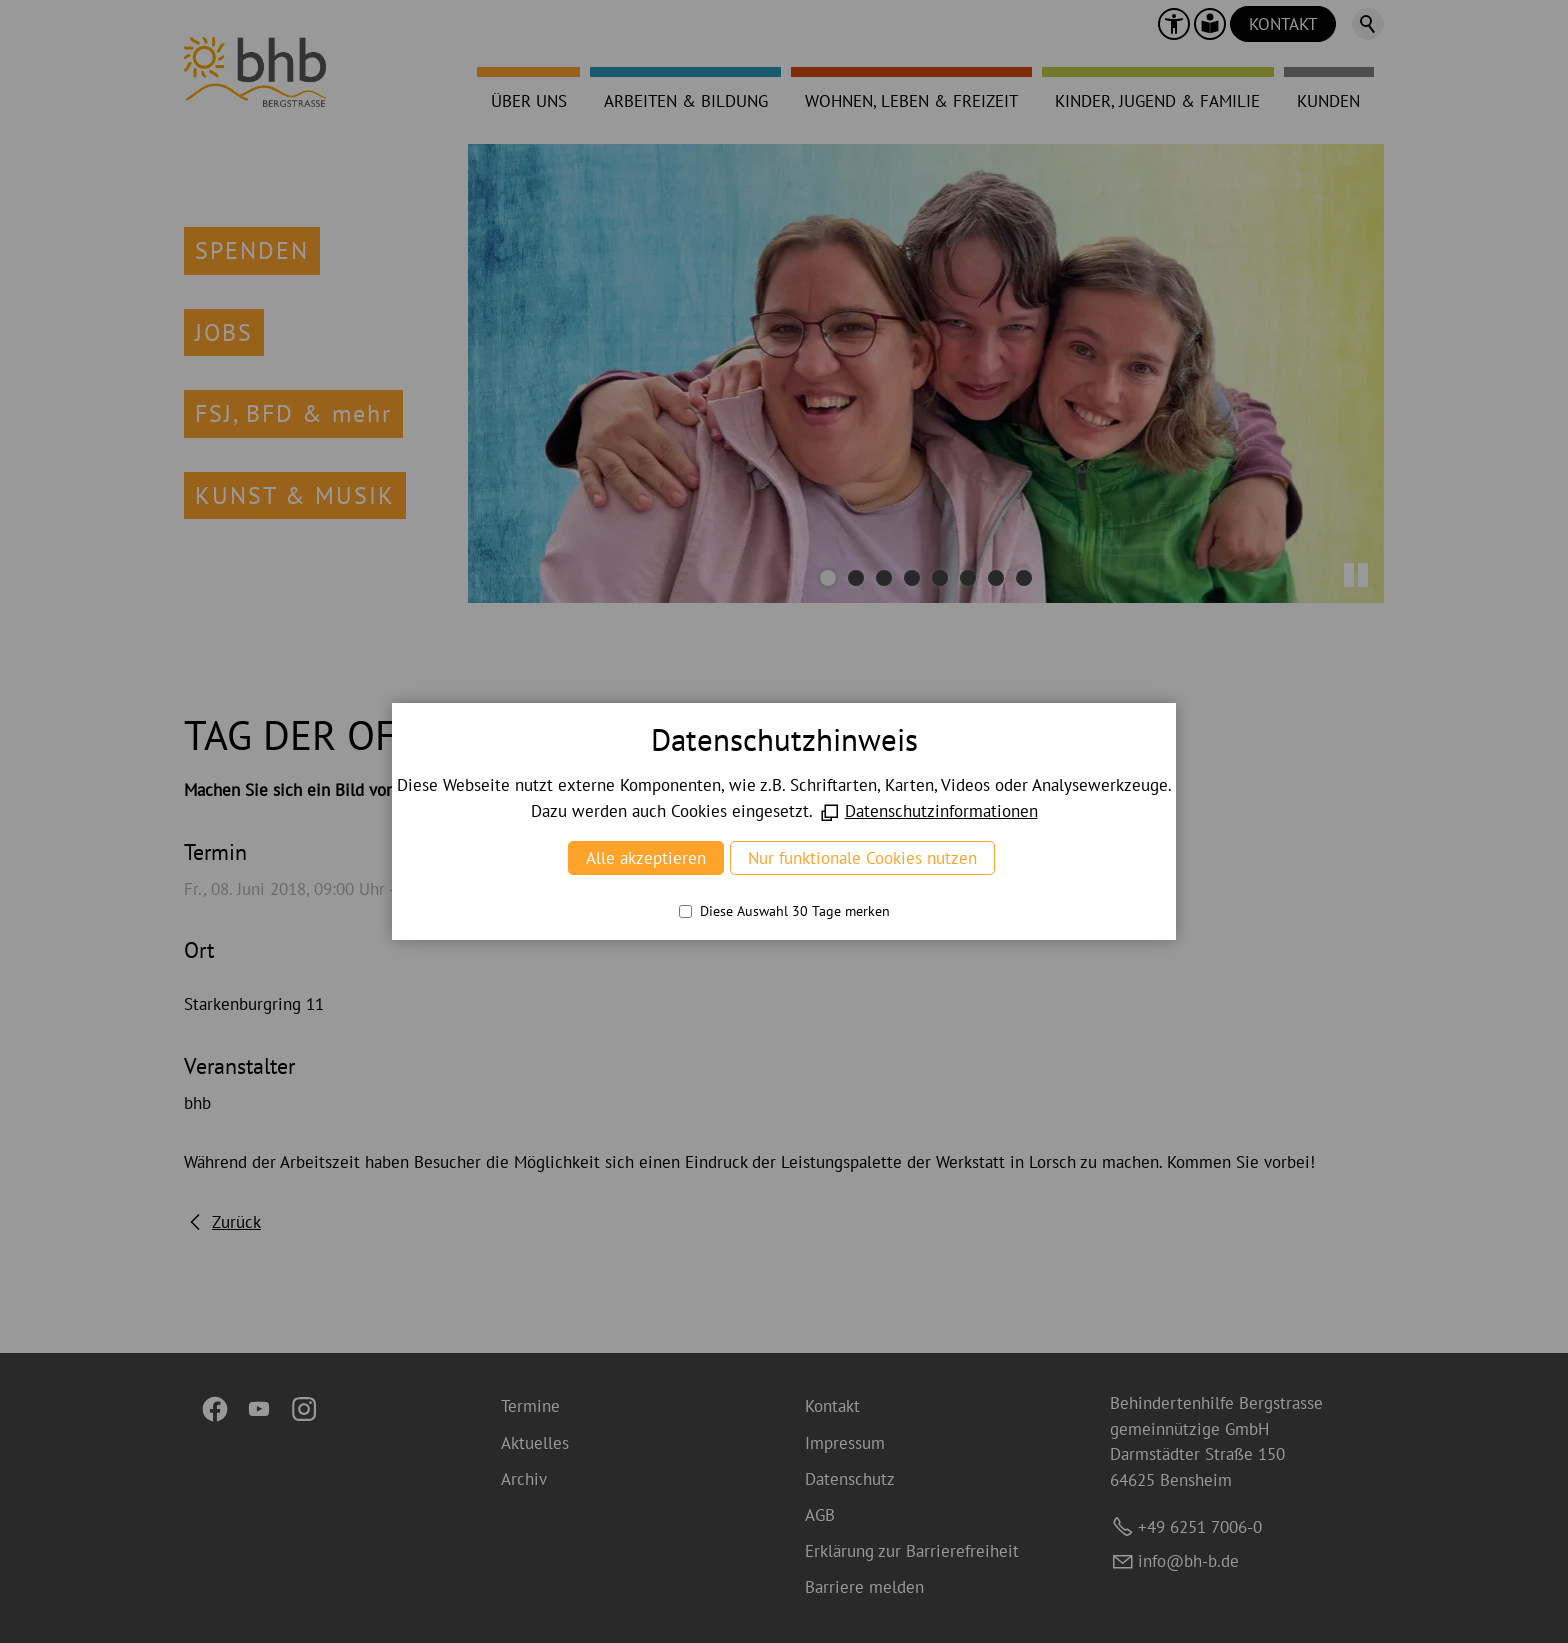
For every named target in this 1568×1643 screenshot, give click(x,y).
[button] (1174, 24)
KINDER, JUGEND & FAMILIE (1157, 101)
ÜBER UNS (529, 101)
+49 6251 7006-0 (1200, 1527)
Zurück (236, 1222)
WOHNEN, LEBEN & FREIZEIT (911, 101)
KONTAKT (1283, 24)
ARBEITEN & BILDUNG (686, 101)
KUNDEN (1328, 101)
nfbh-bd (1188, 1561)
